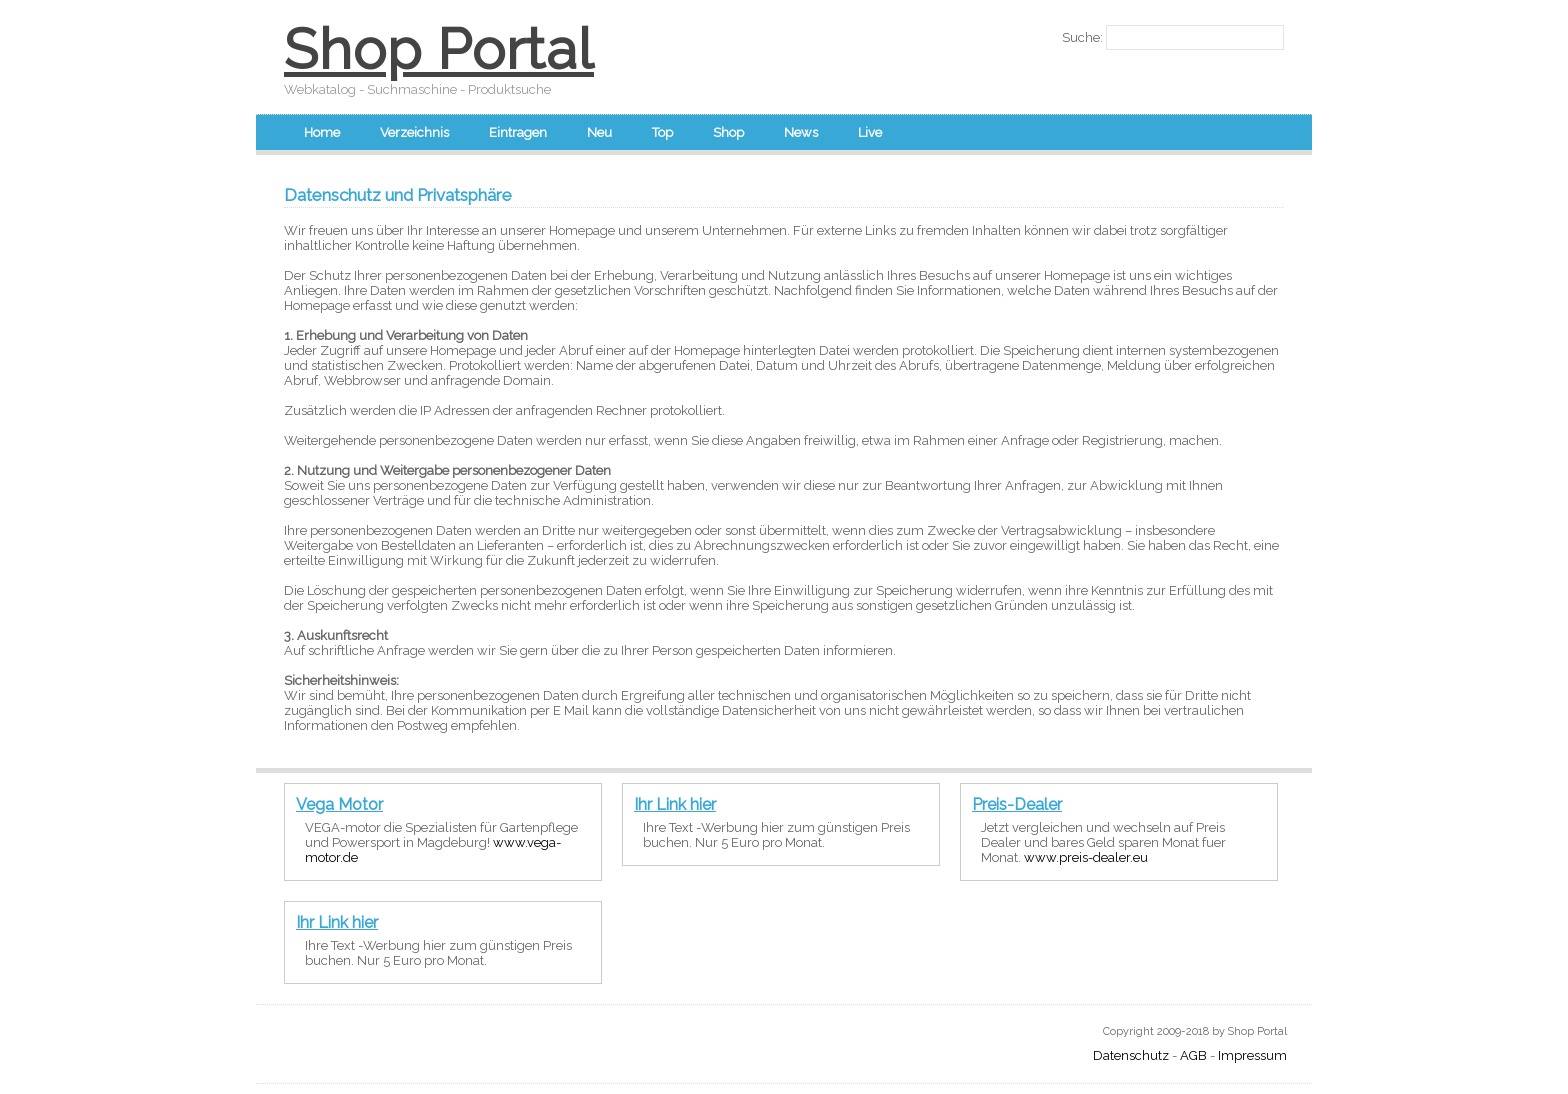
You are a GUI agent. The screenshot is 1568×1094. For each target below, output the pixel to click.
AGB (1193, 1055)
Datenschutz (1131, 1055)
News (801, 132)
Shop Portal (439, 49)
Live (870, 132)
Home (322, 132)
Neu (599, 132)
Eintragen (518, 132)
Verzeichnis (414, 132)
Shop (728, 132)
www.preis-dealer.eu (1086, 857)
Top (662, 132)
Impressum (1252, 1055)
